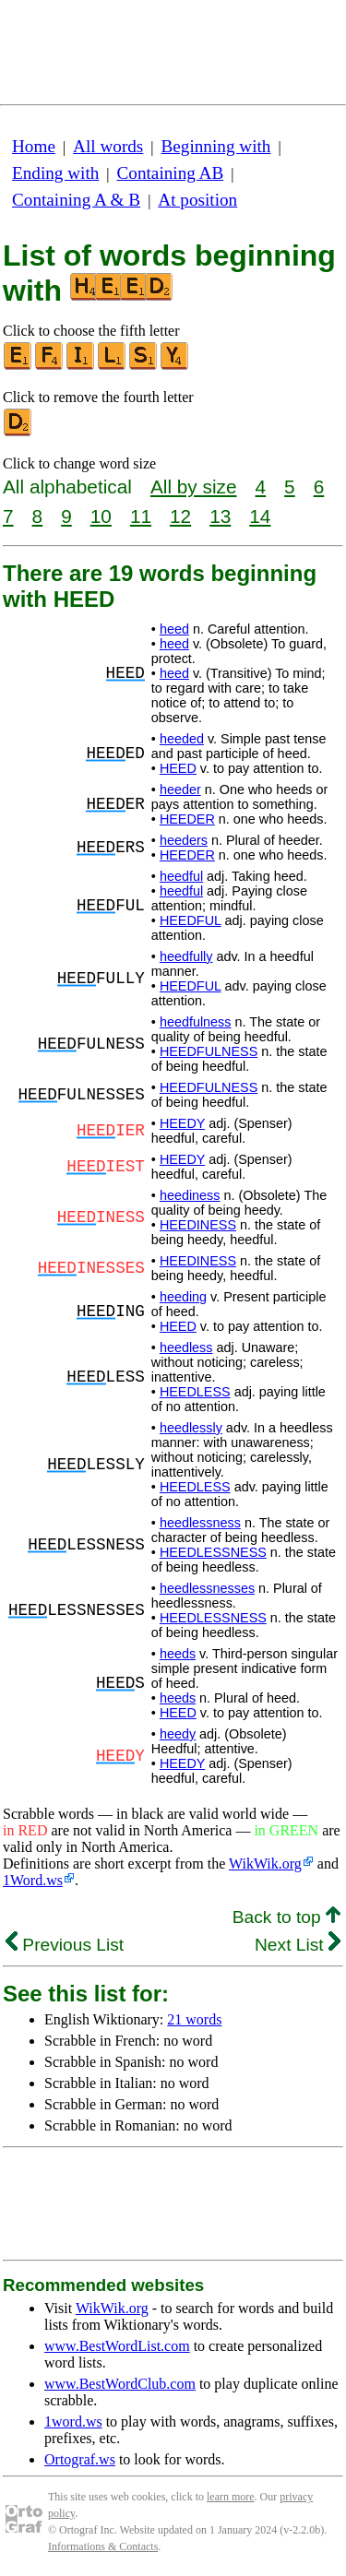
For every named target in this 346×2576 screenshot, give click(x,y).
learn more (231, 2496)
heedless (186, 1347)
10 (101, 516)
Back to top (286, 1917)
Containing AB (170, 173)
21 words (194, 2019)
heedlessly (191, 1427)
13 (220, 516)
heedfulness (196, 1022)
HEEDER (187, 819)
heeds (178, 1653)
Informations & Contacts (103, 2546)
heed (174, 629)
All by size (193, 486)
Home (33, 146)
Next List (297, 1944)
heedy (178, 1734)
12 (180, 516)
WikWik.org (265, 1863)
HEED (178, 768)
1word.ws (73, 2421)
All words (108, 146)
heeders (184, 840)
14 (259, 516)
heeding (183, 1296)
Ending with (55, 173)
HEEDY (182, 1123)
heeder (180, 789)
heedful (181, 876)
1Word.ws (33, 1880)
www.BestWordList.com (117, 2346)
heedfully (186, 956)
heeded (182, 738)
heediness (190, 1195)
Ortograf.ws (79, 2459)
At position (197, 199)
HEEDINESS (198, 1224)
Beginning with (216, 146)
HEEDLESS (195, 1391)
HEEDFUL (190, 920)
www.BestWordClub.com (120, 2384)
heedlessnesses (207, 1588)
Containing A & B (76, 199)
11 (140, 516)
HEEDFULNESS (208, 1051)
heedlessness (200, 1522)
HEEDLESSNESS (213, 1552)
